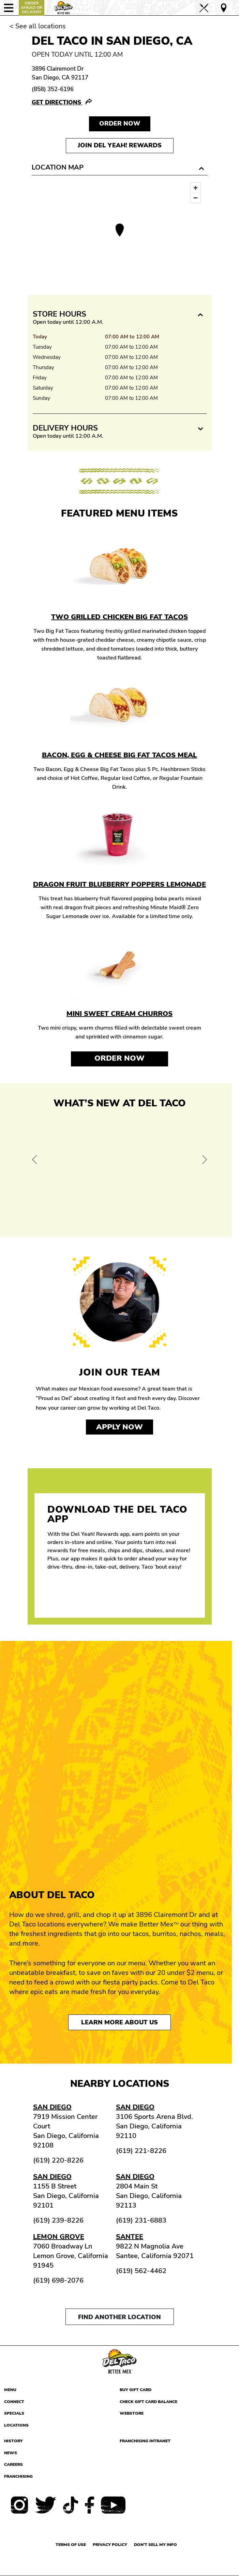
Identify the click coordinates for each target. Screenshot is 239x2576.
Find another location (119, 2317)
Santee (129, 2236)
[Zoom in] (195, 188)
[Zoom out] (195, 198)
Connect (14, 2401)
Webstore (132, 2413)
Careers (13, 2464)
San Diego (52, 2107)
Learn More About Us (119, 2022)
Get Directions (57, 102)
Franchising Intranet (145, 2441)
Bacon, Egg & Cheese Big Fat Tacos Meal (119, 755)
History (13, 2441)
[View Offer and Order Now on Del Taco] (119, 1170)
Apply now (119, 1427)
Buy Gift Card (135, 2389)
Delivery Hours (65, 428)
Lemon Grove (58, 2236)
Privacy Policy (110, 2544)
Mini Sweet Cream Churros (119, 1013)
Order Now (119, 1058)
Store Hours (59, 314)
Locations (16, 2425)
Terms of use (71, 2544)
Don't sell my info (155, 2544)
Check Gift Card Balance (148, 2401)
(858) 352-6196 (53, 89)
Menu (10, 2389)
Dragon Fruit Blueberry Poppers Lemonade (119, 884)
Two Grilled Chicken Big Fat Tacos (119, 617)
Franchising (18, 2476)
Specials (14, 2413)
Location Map (58, 167)
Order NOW (119, 123)
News (10, 2452)
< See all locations (38, 26)
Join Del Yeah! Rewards (120, 145)
